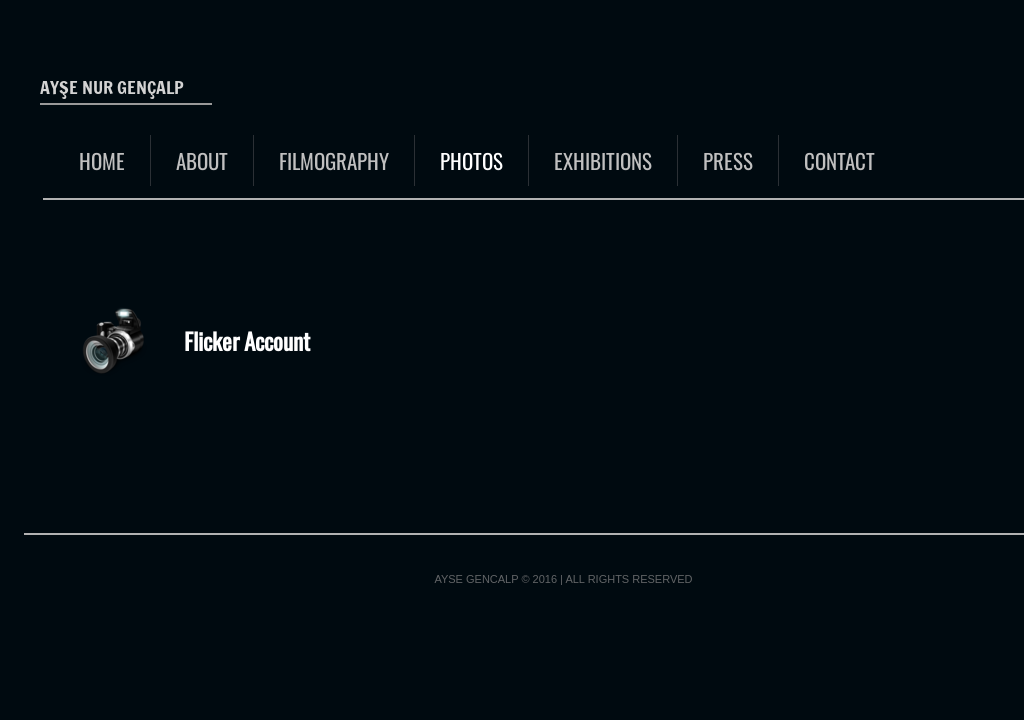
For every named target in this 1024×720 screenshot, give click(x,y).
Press (728, 160)
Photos (471, 160)
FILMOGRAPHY (334, 160)
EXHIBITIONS (603, 160)
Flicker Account (247, 341)
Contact (839, 160)
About (202, 160)
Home (102, 160)
